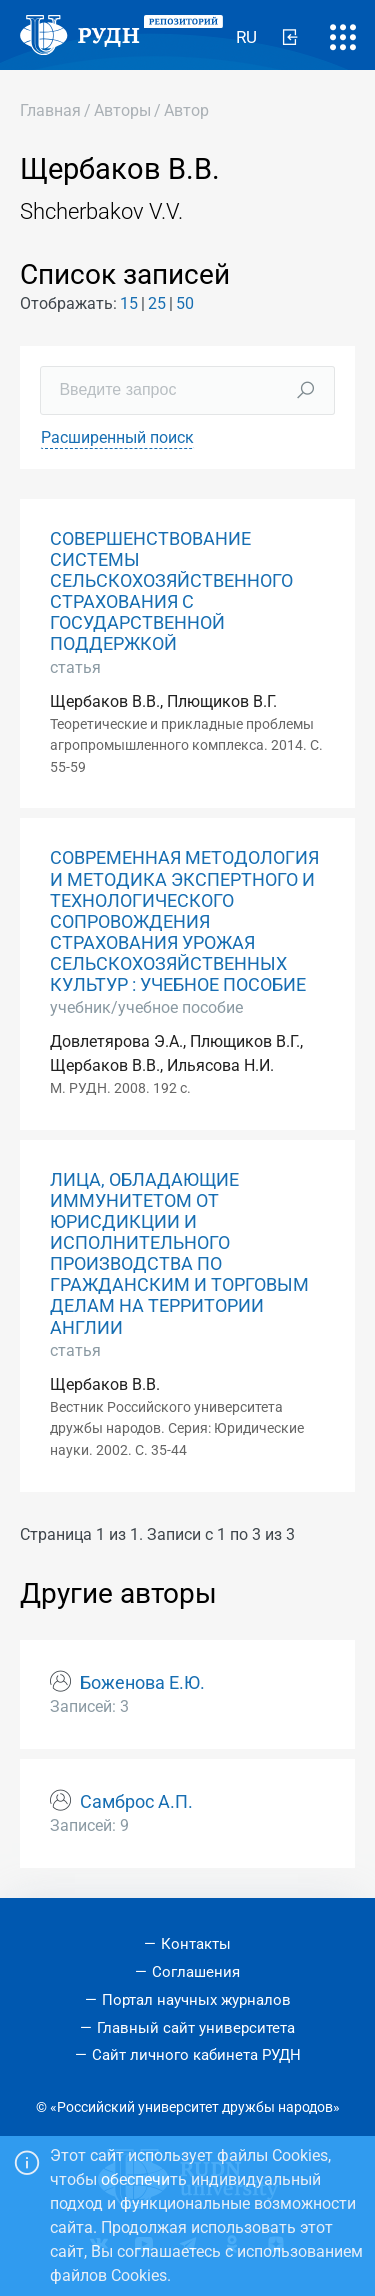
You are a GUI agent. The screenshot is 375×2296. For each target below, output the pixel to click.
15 (129, 303)
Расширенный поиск (117, 437)
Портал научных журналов (196, 2000)
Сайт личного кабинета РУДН (196, 2055)
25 (157, 303)
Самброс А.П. (136, 1802)
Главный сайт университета (196, 2028)
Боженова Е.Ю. (142, 1683)
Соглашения (196, 1972)
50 (185, 303)
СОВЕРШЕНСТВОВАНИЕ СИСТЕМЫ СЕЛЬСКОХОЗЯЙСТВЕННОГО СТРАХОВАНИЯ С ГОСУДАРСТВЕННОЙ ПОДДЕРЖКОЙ (171, 592)
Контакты (196, 1944)
